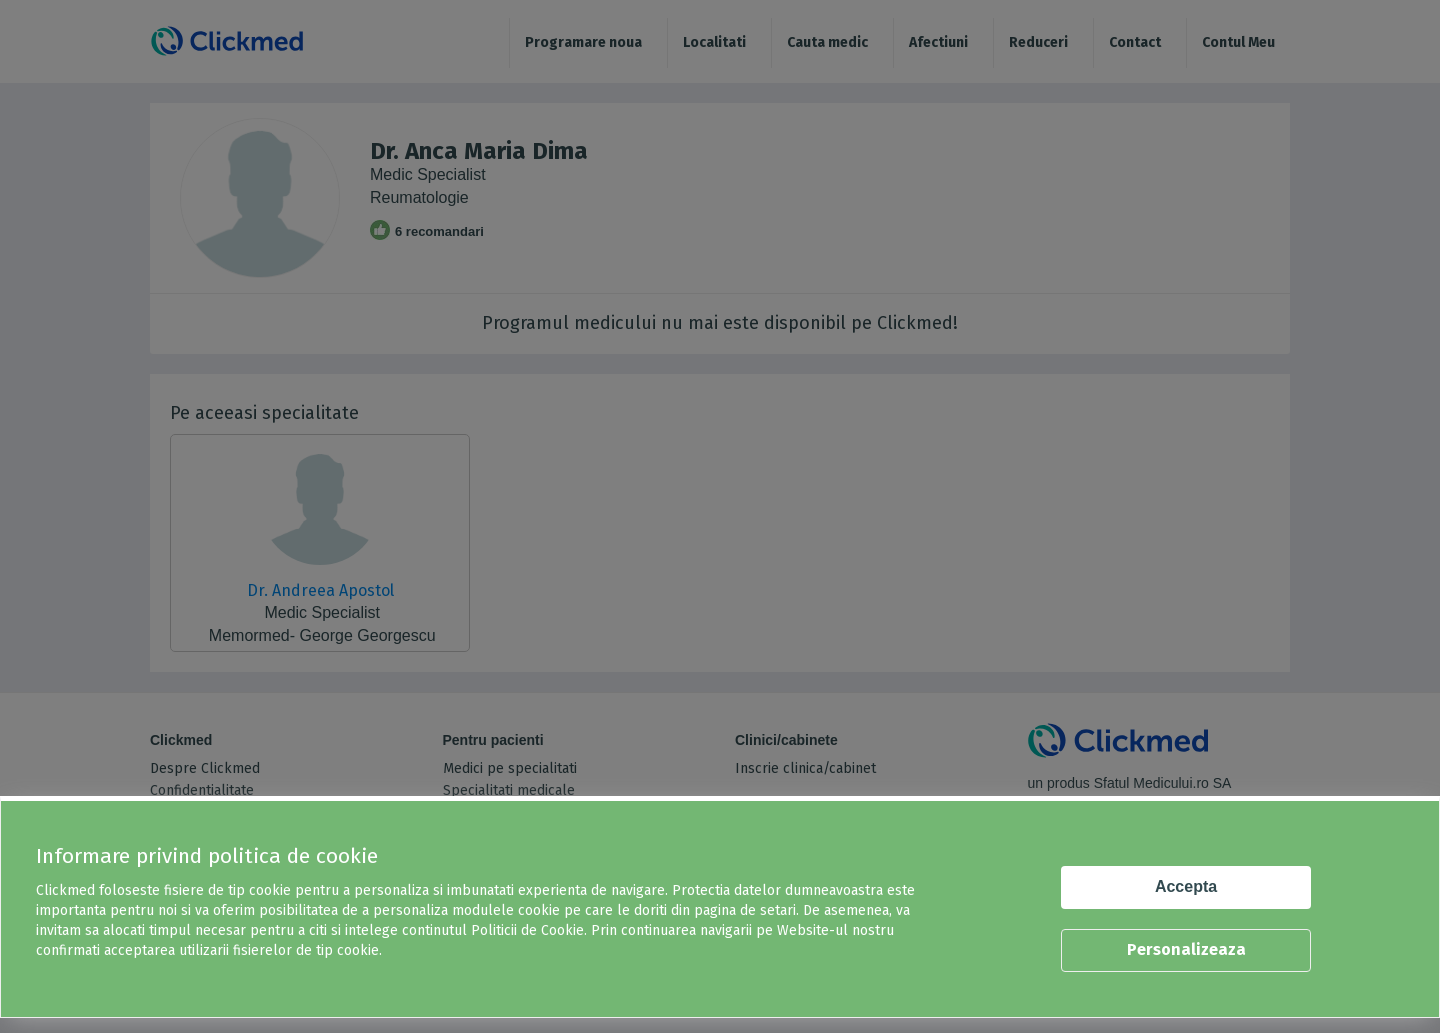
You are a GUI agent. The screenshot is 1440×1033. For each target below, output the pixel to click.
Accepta (1186, 886)
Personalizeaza (1186, 949)
